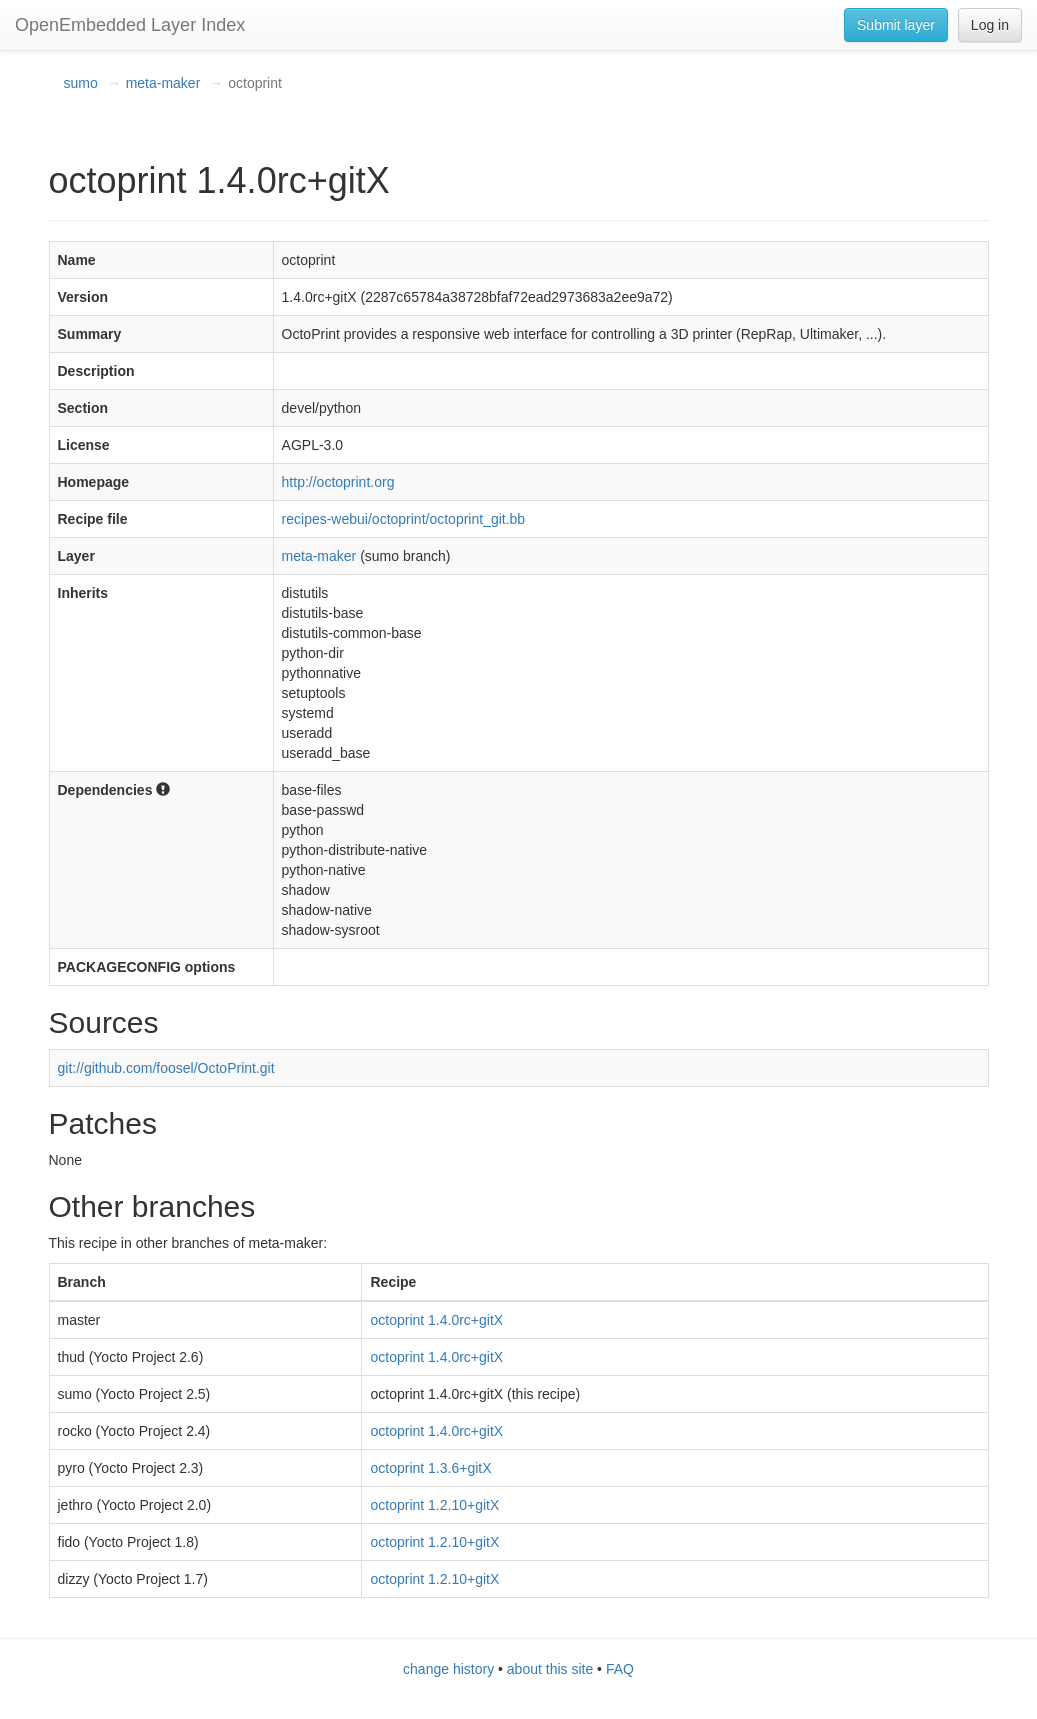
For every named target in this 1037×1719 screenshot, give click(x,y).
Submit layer (896, 25)
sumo (81, 83)
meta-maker (163, 83)
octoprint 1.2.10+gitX (434, 1505)
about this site (550, 1669)
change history (448, 1669)
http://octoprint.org (338, 482)
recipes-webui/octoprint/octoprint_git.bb (404, 519)
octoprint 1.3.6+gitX (430, 1468)
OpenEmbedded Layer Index (130, 25)
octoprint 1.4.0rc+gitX (436, 1320)
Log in (990, 25)
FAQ (620, 1669)
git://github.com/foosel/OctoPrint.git (166, 1068)
